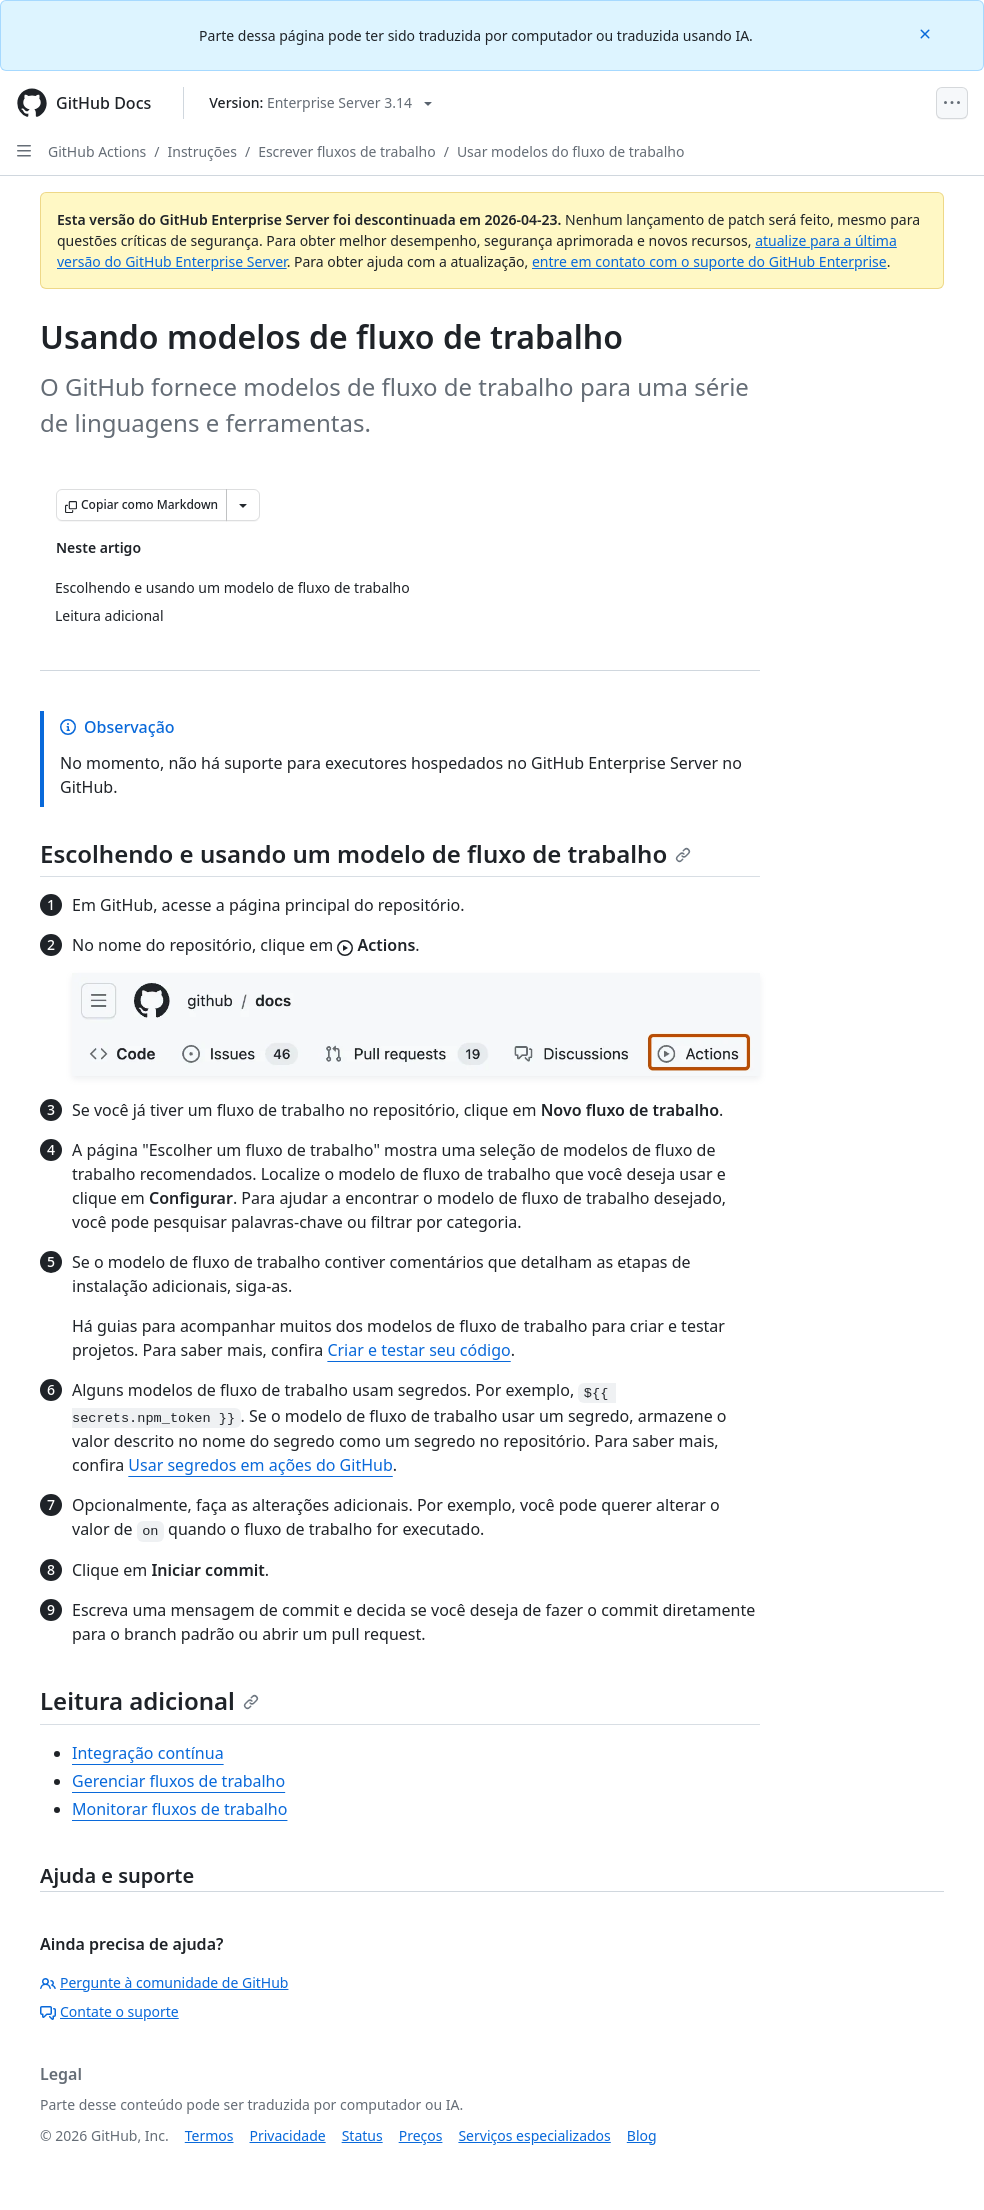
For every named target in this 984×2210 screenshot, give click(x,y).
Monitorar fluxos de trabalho (179, 1809)
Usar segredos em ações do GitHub (260, 1465)
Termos (209, 2135)
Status (362, 2135)
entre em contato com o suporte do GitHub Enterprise (709, 261)
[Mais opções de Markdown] (243, 505)
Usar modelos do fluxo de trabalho (571, 151)
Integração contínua (148, 1753)
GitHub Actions (97, 151)
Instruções (202, 151)
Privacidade (288, 2135)
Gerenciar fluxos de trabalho (178, 1781)
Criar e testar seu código (418, 1350)
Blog (642, 2135)
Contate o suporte (109, 2011)
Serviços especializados (534, 2135)
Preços (421, 2135)
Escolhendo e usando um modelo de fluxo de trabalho (365, 853)
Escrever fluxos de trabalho (347, 151)
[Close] (927, 32)
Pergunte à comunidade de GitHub (164, 1982)
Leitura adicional (149, 1700)
